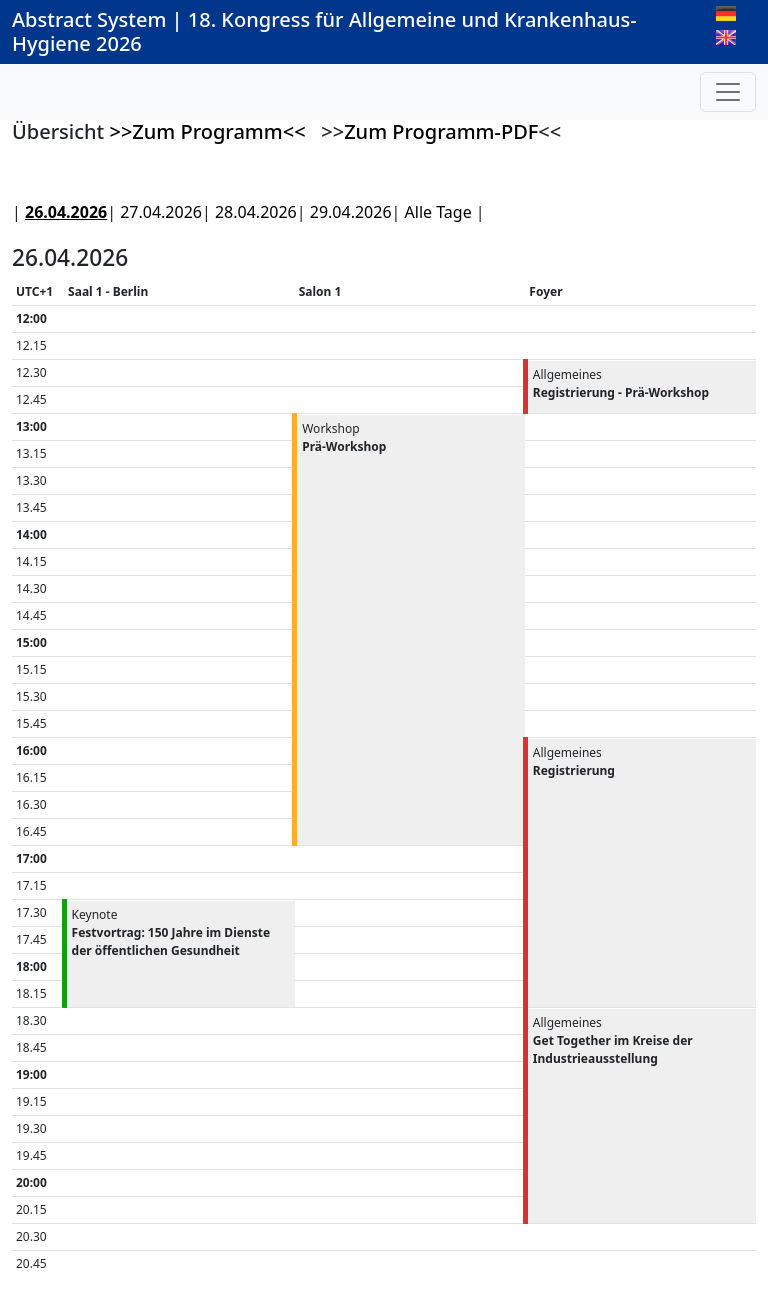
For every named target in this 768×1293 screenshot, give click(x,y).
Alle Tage (438, 212)
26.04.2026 (66, 212)
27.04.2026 (161, 212)
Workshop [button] (344, 437)
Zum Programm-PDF (441, 131)
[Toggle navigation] (728, 92)
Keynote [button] (171, 932)
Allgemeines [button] (621, 383)
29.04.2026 (351, 212)
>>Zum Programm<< (207, 131)
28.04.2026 (256, 212)
